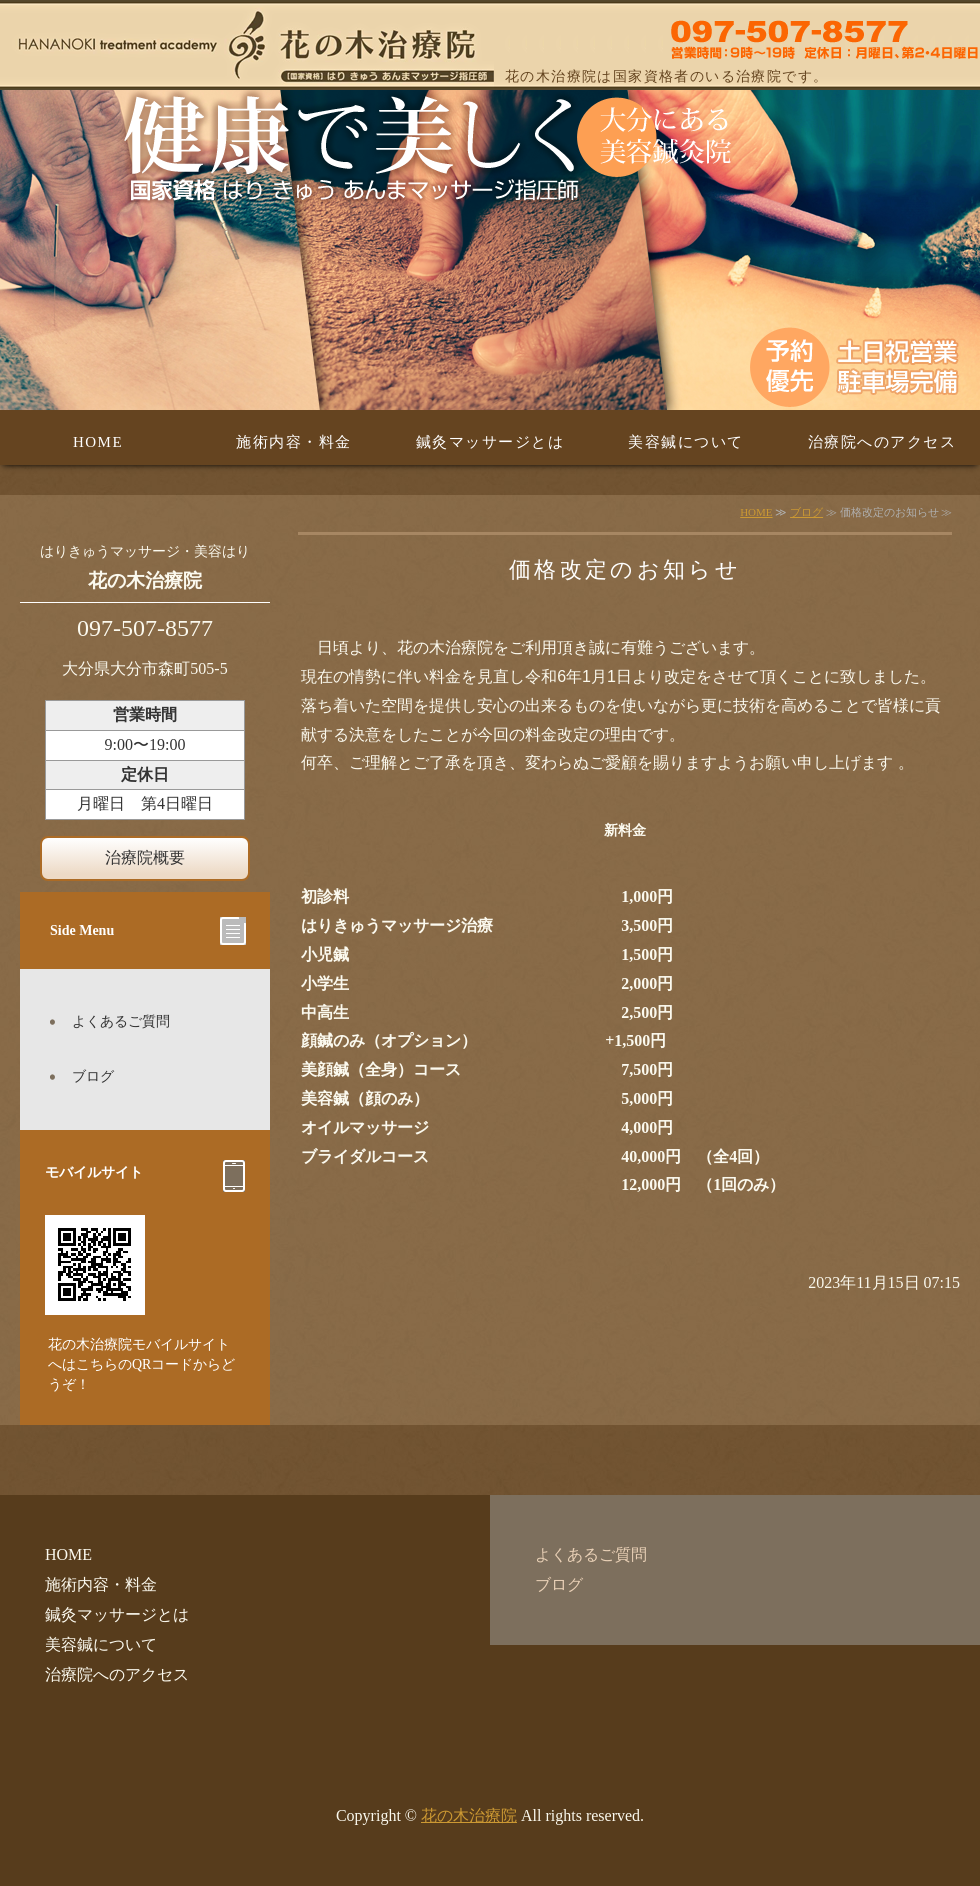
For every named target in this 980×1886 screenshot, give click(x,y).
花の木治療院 (469, 1815)
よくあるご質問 (121, 1021)
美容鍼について (686, 442)
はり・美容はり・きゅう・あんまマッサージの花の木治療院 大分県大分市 (490, 45)
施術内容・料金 (294, 442)
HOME (98, 442)
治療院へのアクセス (882, 442)
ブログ (806, 512)
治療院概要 (145, 857)
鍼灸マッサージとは (490, 442)
